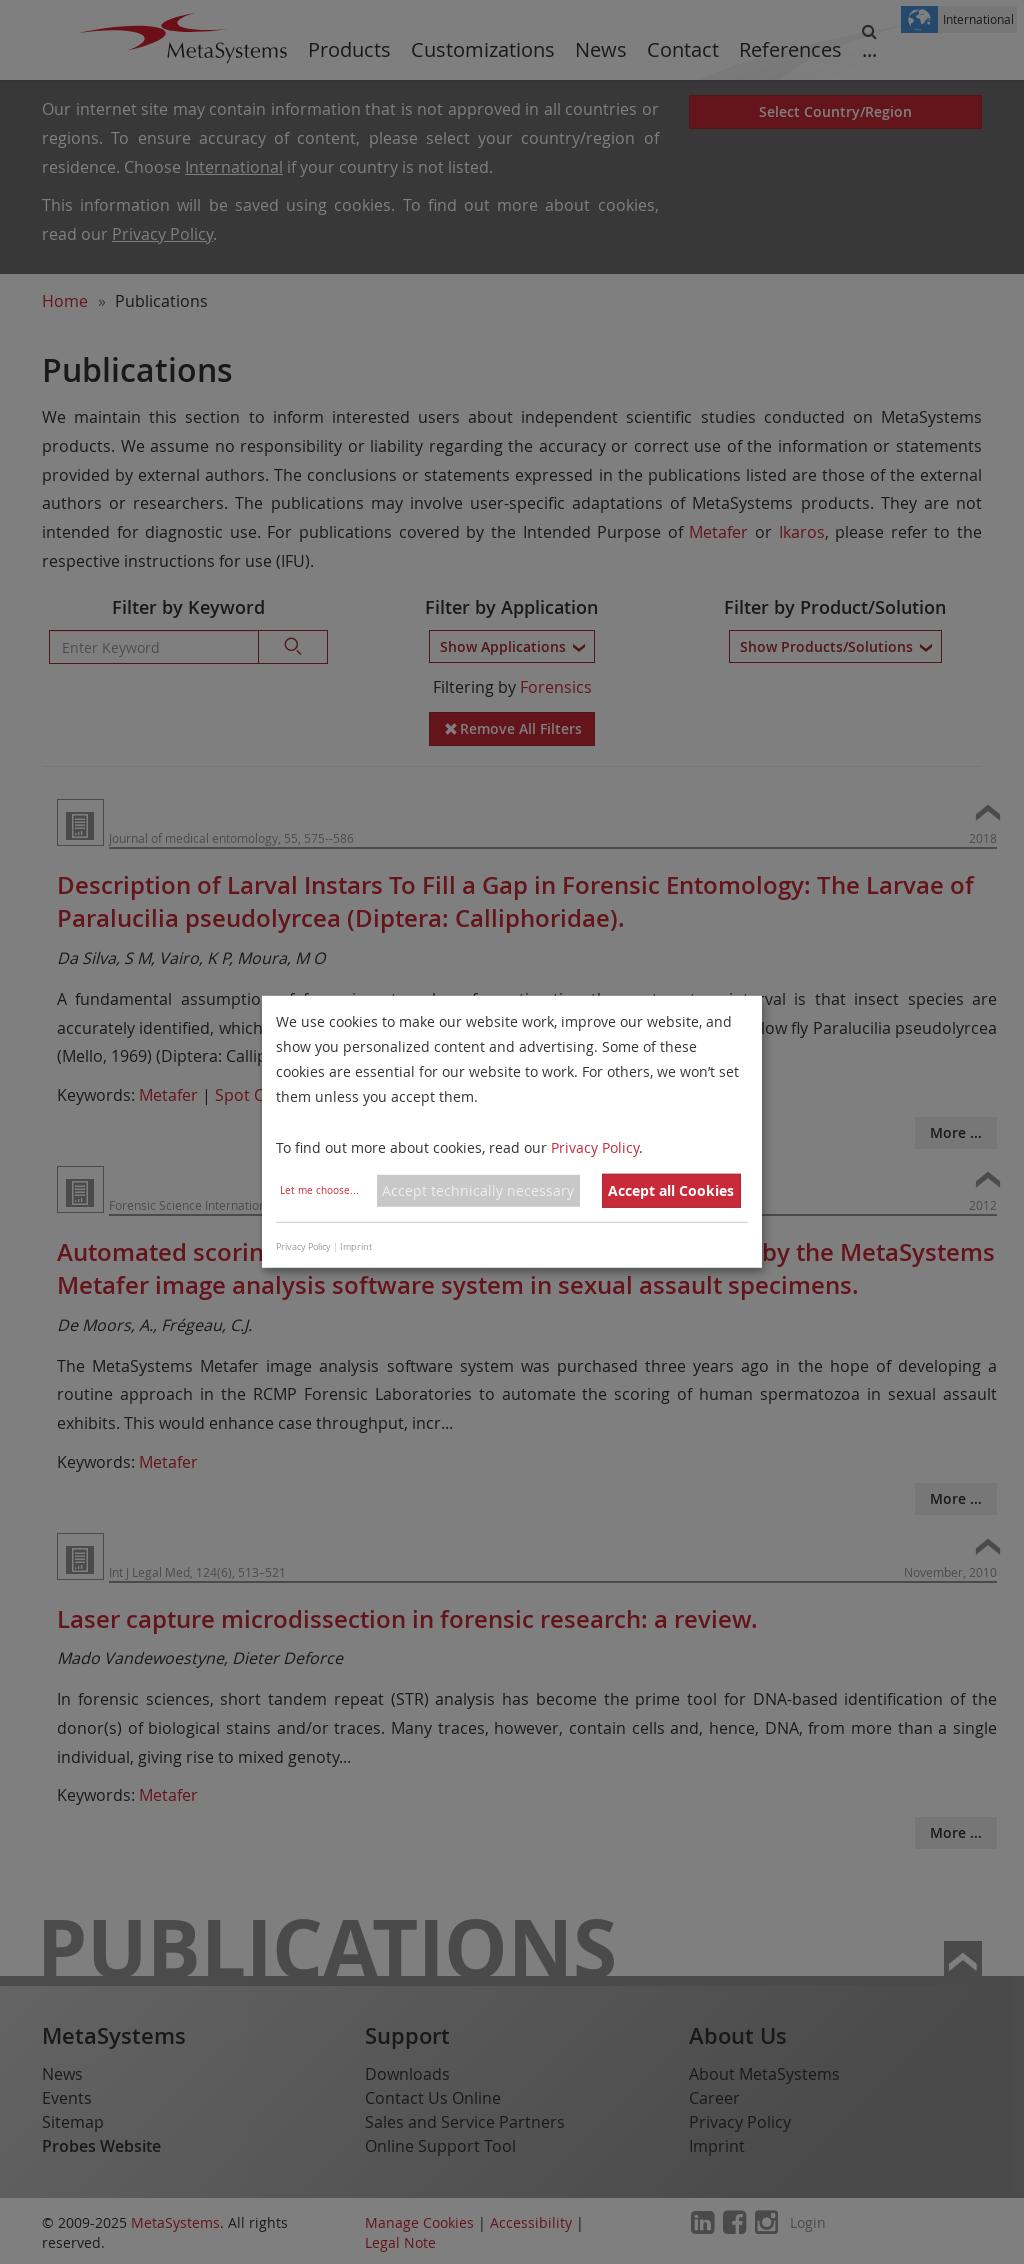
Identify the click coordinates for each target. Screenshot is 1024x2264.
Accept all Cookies (671, 1190)
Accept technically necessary (478, 1190)
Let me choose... (319, 1190)
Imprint (356, 1247)
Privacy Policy (595, 1146)
